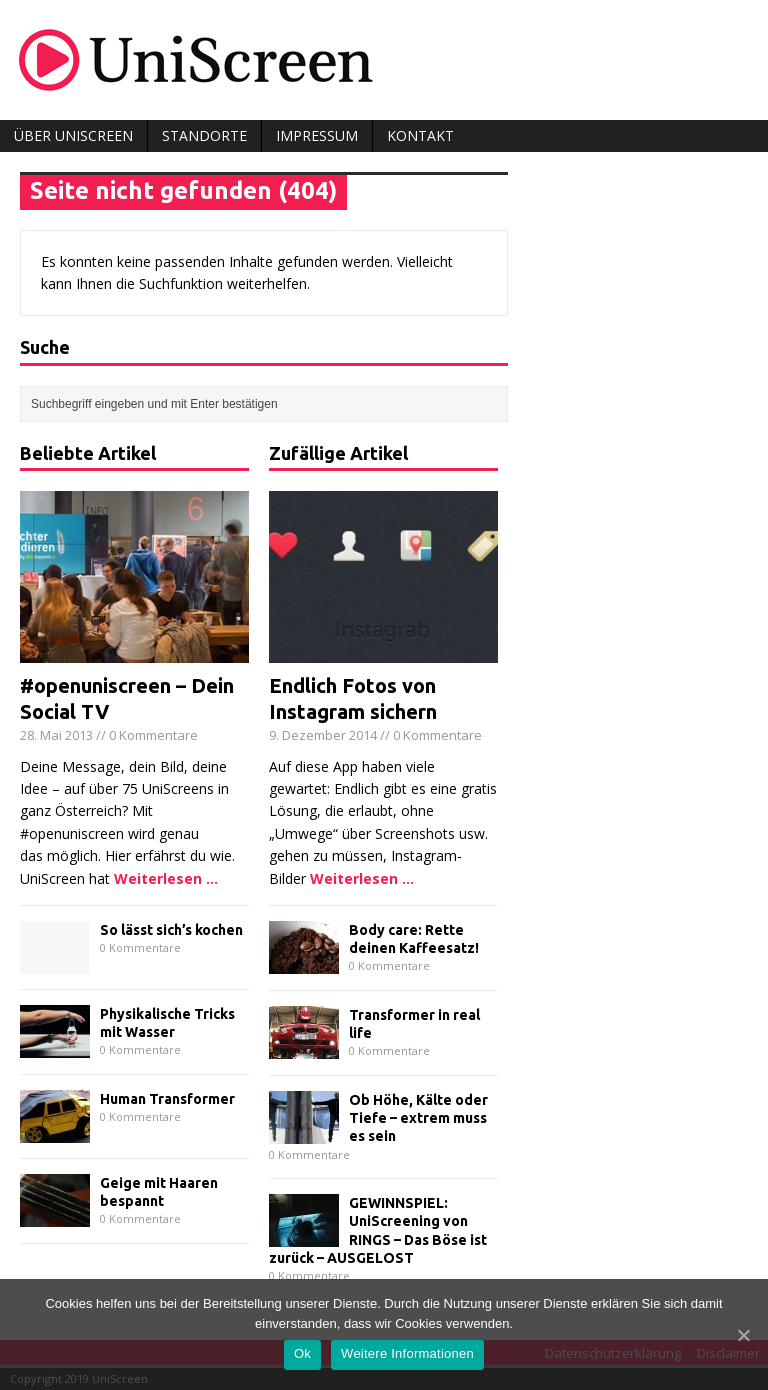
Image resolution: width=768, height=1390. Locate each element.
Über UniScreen (73, 135)
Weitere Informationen (407, 1353)
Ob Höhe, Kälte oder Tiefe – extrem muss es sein (418, 1118)
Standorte (204, 135)
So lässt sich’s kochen (171, 930)
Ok (302, 1353)
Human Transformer (167, 1099)
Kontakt (420, 135)
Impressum (317, 135)
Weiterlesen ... (166, 878)
